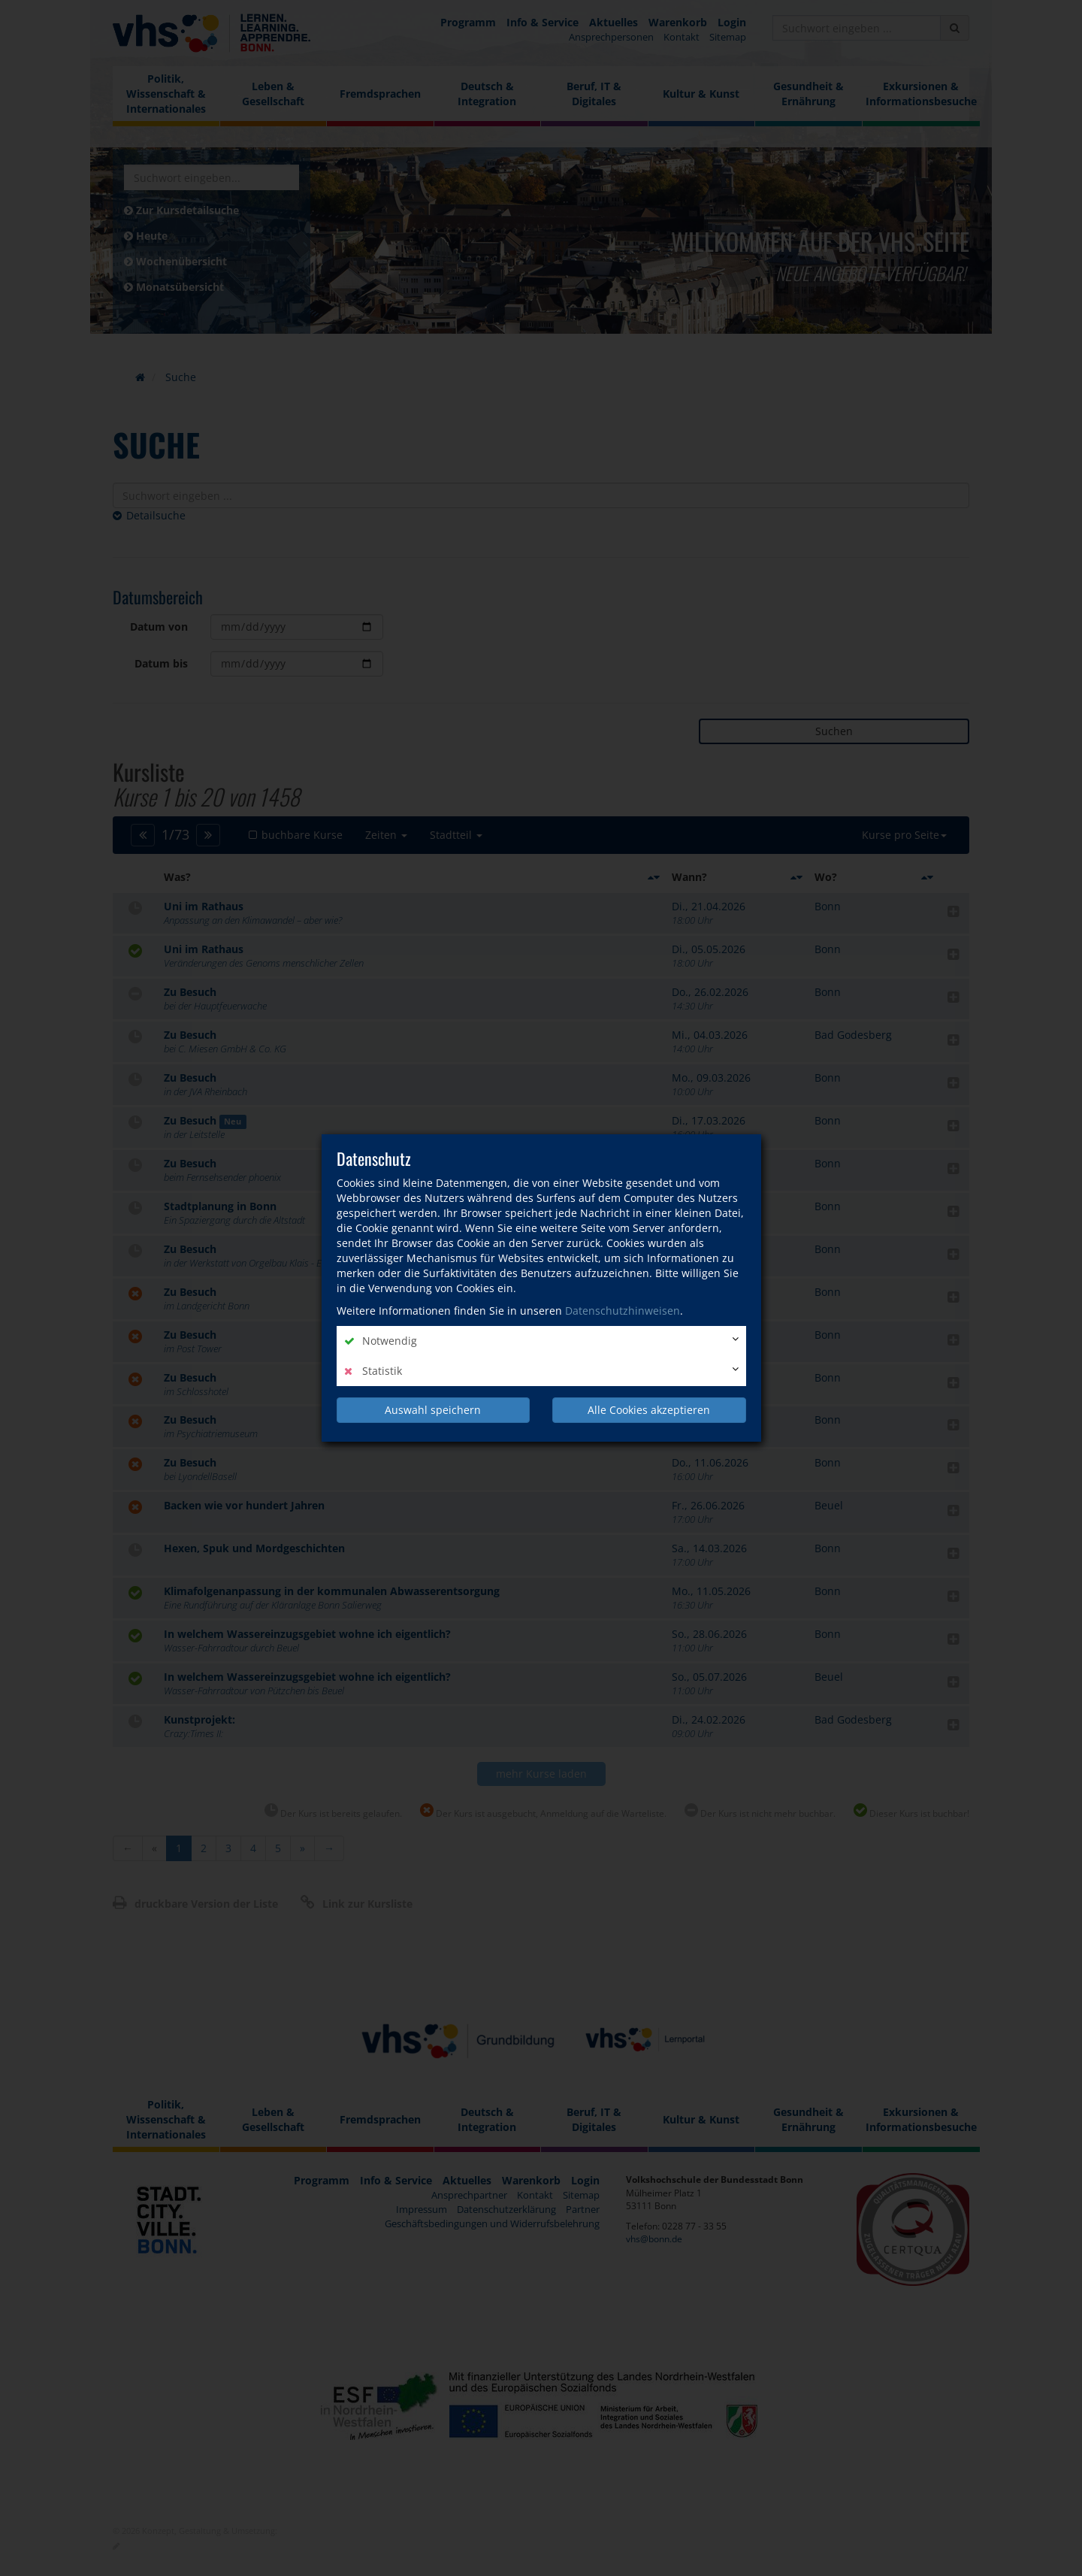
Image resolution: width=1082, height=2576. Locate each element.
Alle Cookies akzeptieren (649, 1410)
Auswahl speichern (433, 1410)
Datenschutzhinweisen (622, 1310)
